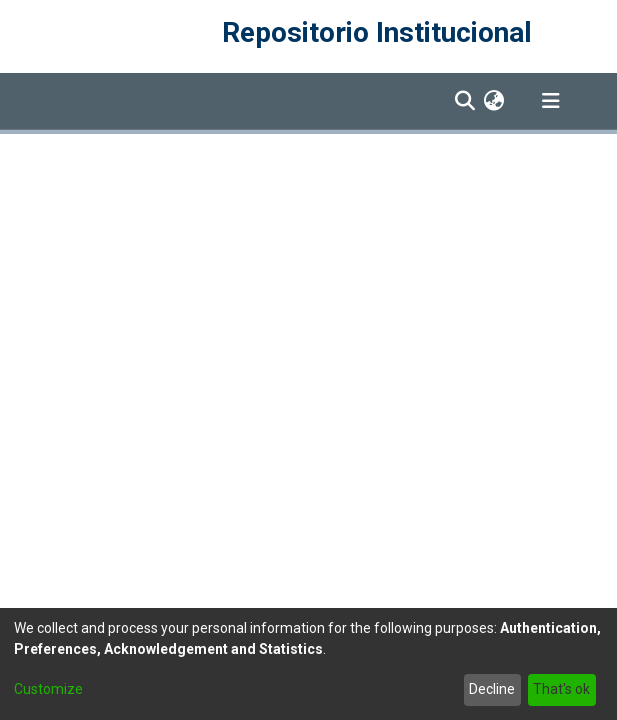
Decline (492, 689)
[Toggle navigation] (551, 101)
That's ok (561, 689)
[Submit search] (465, 101)
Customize (48, 689)
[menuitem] (494, 101)
